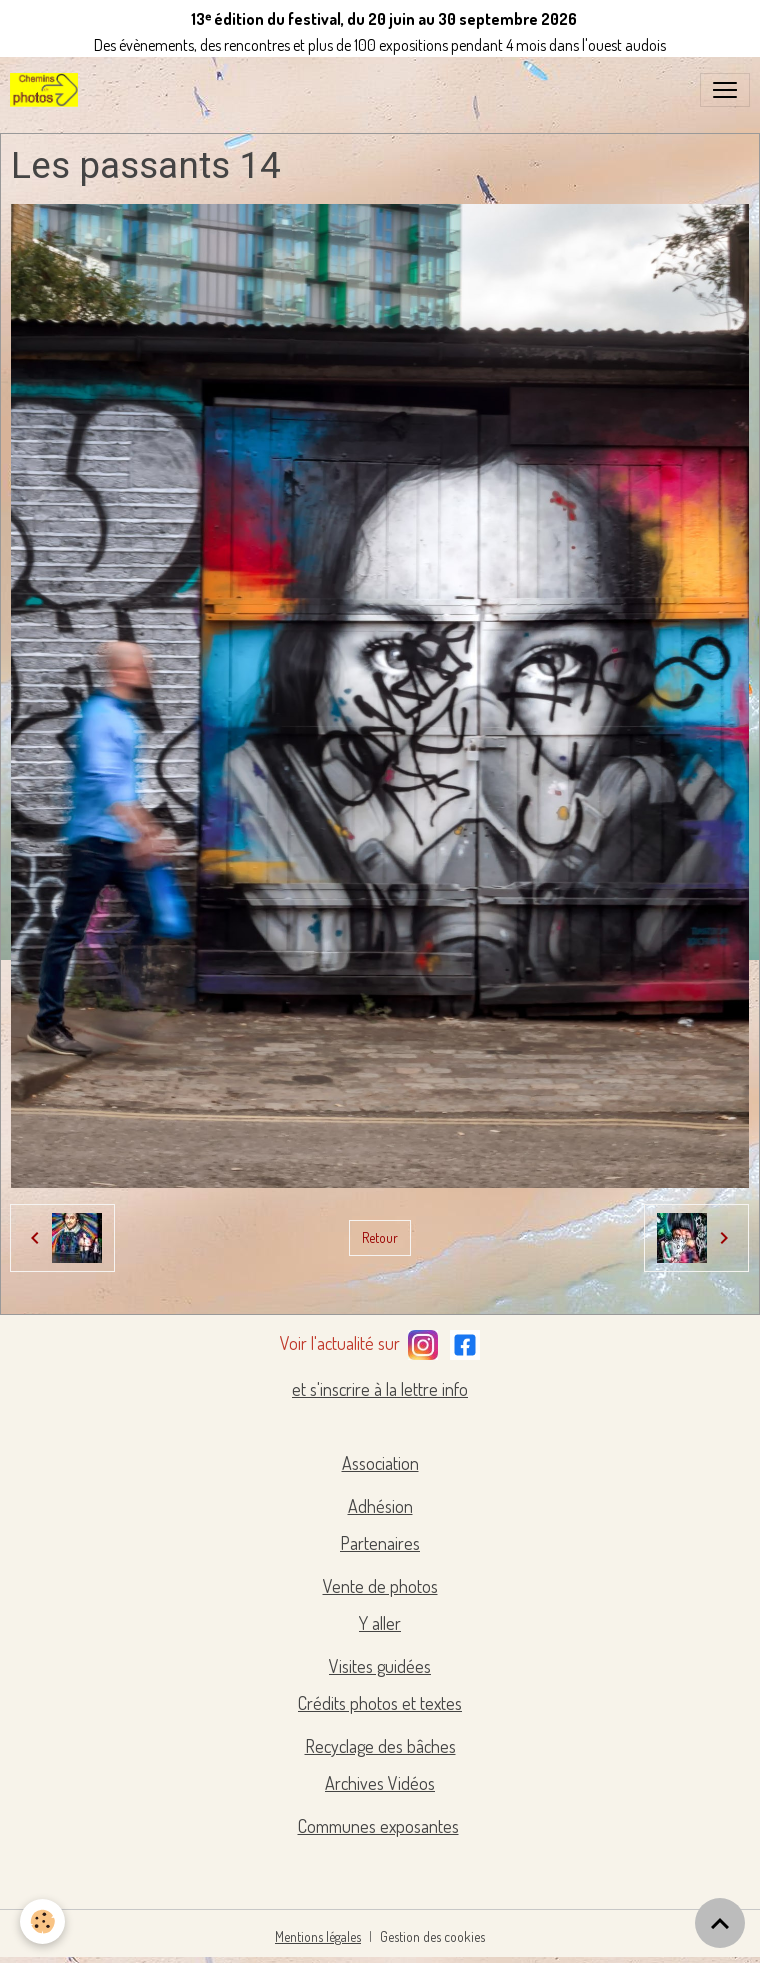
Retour (380, 1237)
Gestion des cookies (432, 1936)
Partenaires (380, 1543)
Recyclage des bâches (380, 1746)
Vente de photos (380, 1586)
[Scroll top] (720, 1923)
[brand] (48, 90)
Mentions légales (318, 1936)
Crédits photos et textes (380, 1703)
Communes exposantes (378, 1826)
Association (380, 1463)
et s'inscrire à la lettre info (380, 1389)
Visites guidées (380, 1666)
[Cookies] (42, 1921)
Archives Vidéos (380, 1783)
